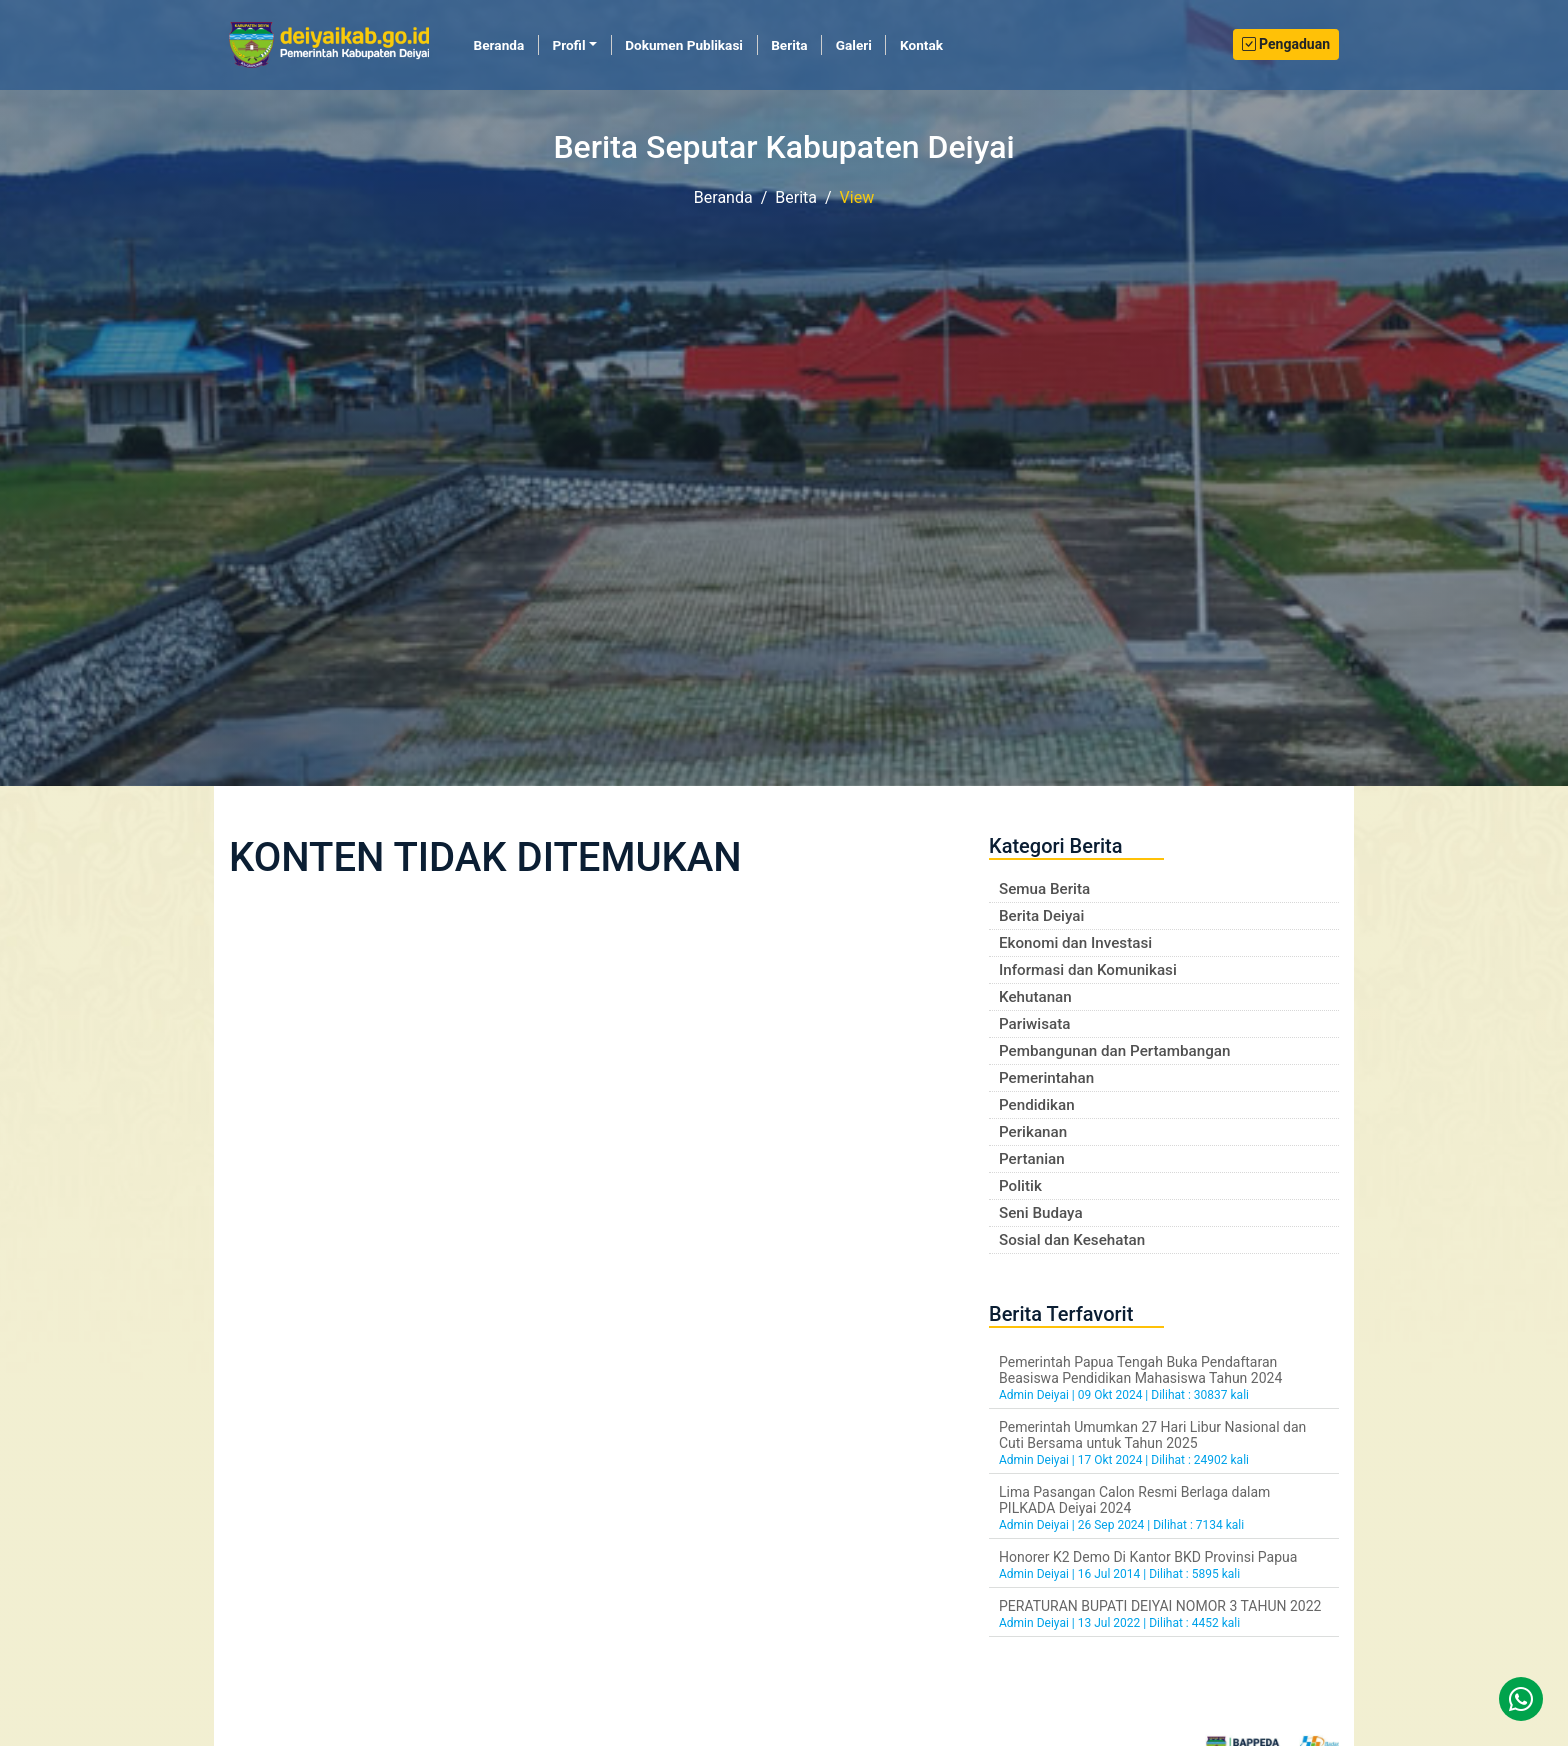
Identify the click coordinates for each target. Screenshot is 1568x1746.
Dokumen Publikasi (684, 45)
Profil (568, 45)
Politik (1020, 1186)
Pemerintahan (1046, 1078)
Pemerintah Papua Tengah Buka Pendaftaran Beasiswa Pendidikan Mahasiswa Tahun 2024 (1140, 1370)
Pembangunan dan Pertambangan (1114, 1051)
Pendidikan (1037, 1105)
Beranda (506, 44)
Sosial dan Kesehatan (1072, 1240)
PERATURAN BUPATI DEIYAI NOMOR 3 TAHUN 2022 (1160, 1606)
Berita (789, 45)
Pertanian (1032, 1159)
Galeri (854, 45)
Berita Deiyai (1041, 916)
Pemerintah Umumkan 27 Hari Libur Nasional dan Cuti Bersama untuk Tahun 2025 (1152, 1435)
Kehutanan (1035, 997)
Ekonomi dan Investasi (1075, 943)
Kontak (921, 45)
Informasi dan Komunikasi (1088, 970)
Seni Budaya (1041, 1213)
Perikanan (1033, 1132)
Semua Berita (1044, 889)
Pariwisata (1034, 1024)
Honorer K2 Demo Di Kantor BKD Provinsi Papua (1148, 1557)
